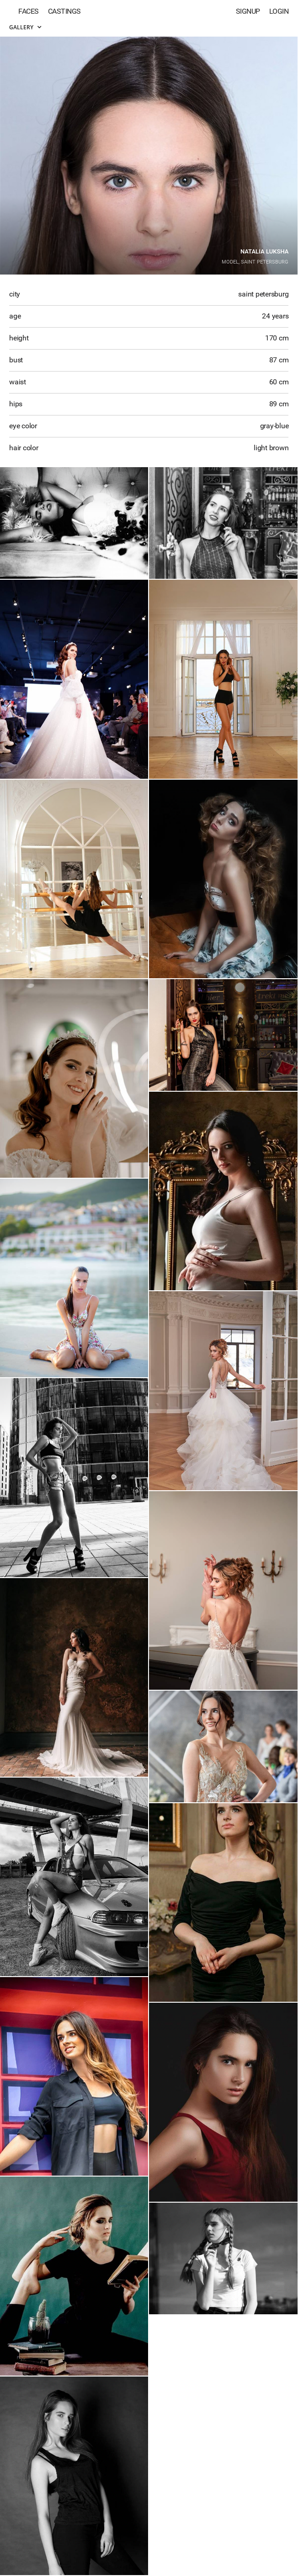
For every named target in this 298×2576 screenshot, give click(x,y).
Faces (28, 11)
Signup (248, 11)
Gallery (25, 27)
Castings (64, 11)
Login (279, 11)
